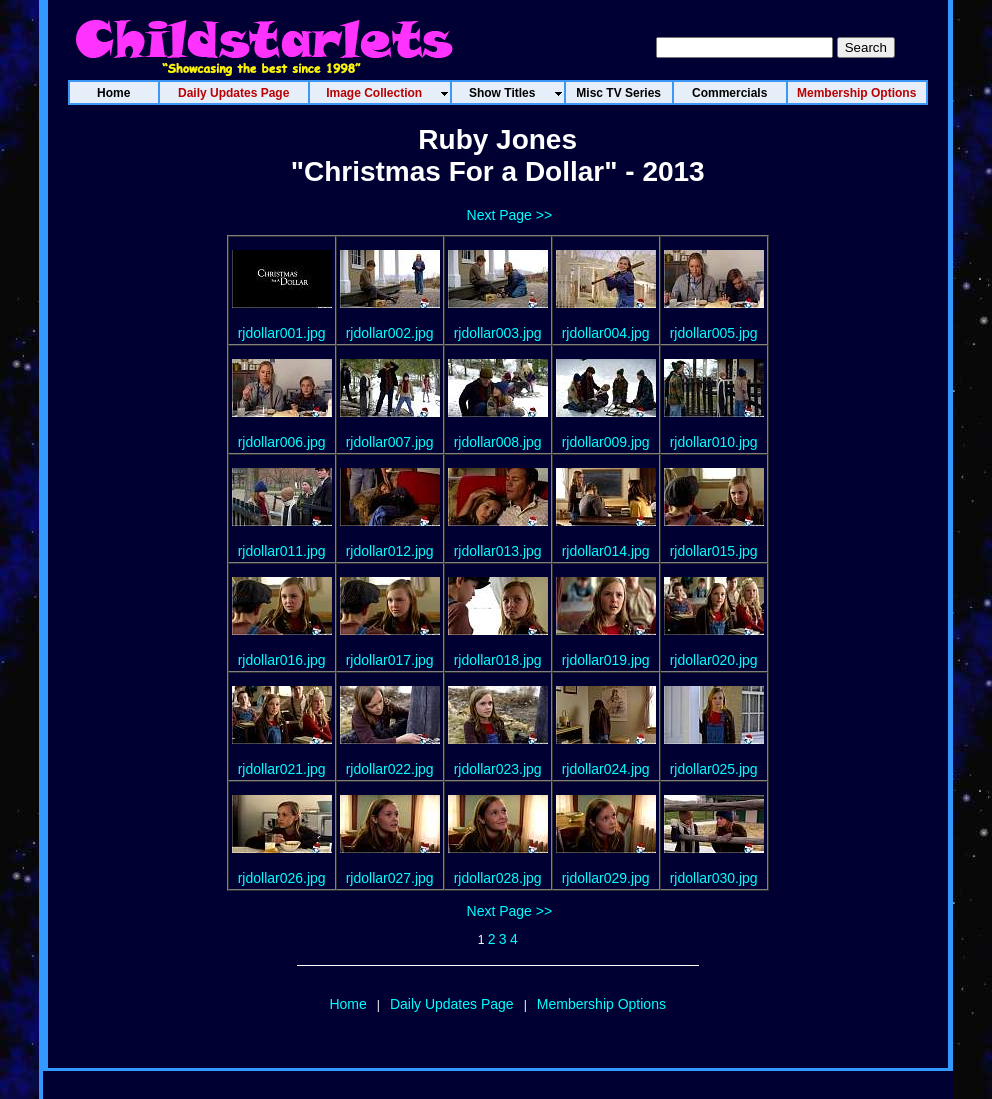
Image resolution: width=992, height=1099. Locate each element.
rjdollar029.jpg (606, 878)
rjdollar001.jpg (282, 333)
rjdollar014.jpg (606, 551)
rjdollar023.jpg (498, 769)
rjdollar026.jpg (282, 878)
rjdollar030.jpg (714, 878)
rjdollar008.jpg (498, 442)
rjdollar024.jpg (606, 769)
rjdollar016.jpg (282, 660)
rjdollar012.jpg (390, 551)
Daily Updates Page (452, 1004)
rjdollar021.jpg (282, 769)
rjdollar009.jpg (606, 442)
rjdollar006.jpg (282, 442)
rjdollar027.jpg (390, 878)
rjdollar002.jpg (390, 333)
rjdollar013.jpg (498, 551)
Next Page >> (510, 215)
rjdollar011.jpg (282, 551)
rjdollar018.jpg (498, 660)
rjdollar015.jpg (714, 551)
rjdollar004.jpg (606, 333)
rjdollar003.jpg (498, 333)
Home (347, 1004)
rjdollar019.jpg (606, 660)
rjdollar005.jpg (714, 333)
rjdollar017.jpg (390, 660)
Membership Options (601, 1004)
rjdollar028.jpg (498, 878)
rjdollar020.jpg (714, 660)
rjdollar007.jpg (390, 442)
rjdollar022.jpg (390, 769)
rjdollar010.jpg (714, 442)
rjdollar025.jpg (714, 769)
